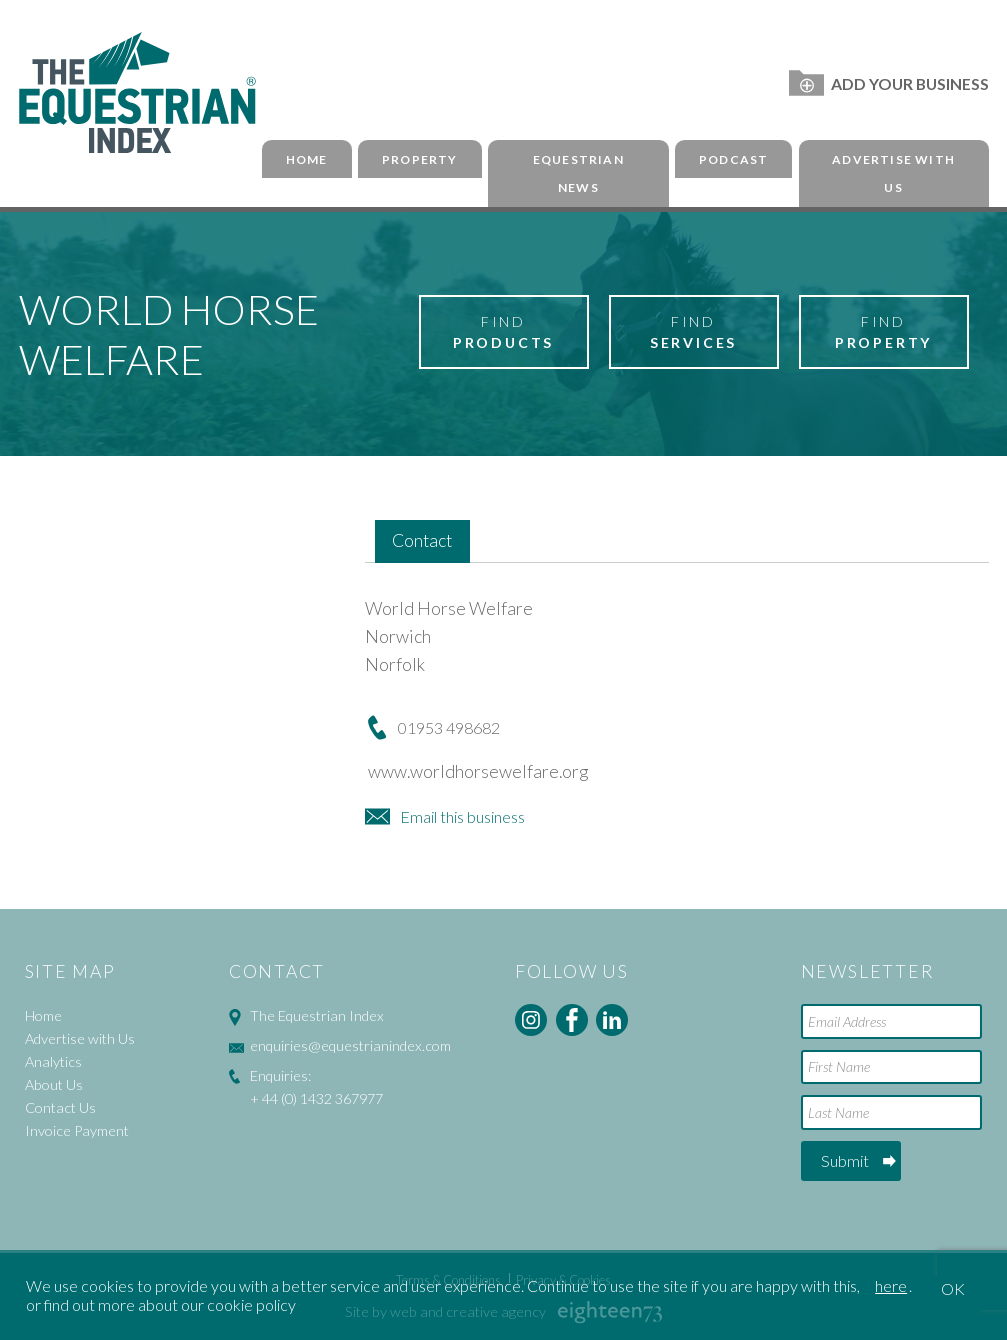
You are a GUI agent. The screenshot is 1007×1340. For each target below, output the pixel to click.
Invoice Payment (77, 1130)
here (891, 1285)
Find (504, 333)
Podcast (733, 159)
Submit (845, 1160)
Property (420, 159)
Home (307, 159)
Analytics (53, 1061)
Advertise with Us (893, 174)
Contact (422, 540)
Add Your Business (888, 83)
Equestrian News (578, 174)
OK (953, 1288)
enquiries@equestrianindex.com (350, 1045)
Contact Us (60, 1107)
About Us (54, 1084)
